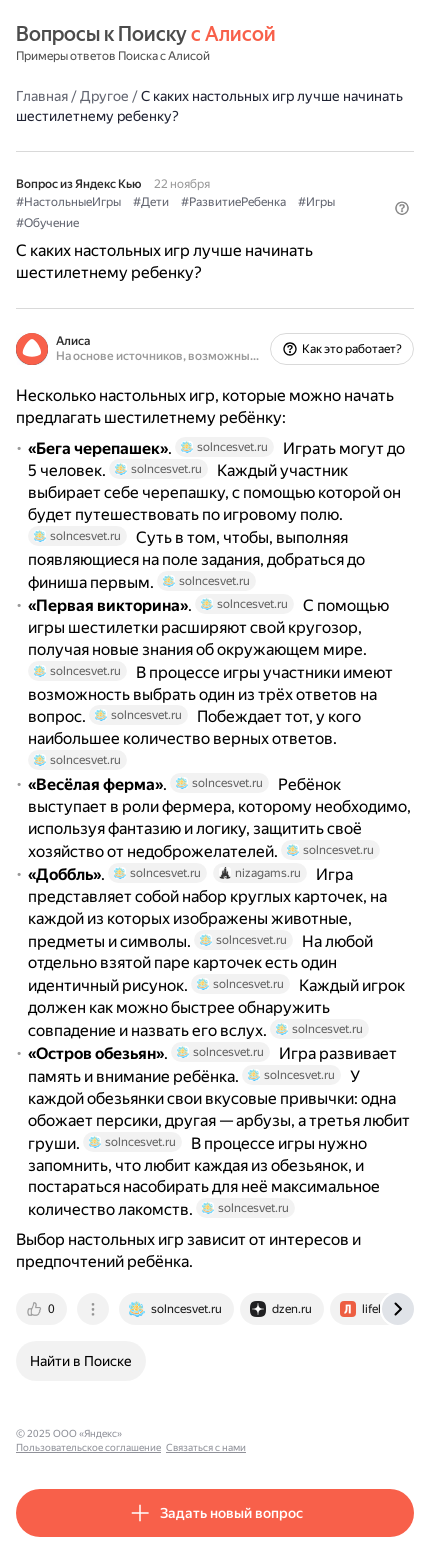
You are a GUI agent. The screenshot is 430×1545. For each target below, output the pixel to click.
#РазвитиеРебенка (233, 202)
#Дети (151, 202)
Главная (42, 96)
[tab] (43, 1309)
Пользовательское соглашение (203, 1433)
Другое (104, 96)
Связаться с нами (321, 1433)
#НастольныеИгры (68, 202)
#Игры (316, 202)
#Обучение (47, 223)
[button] (402, 208)
